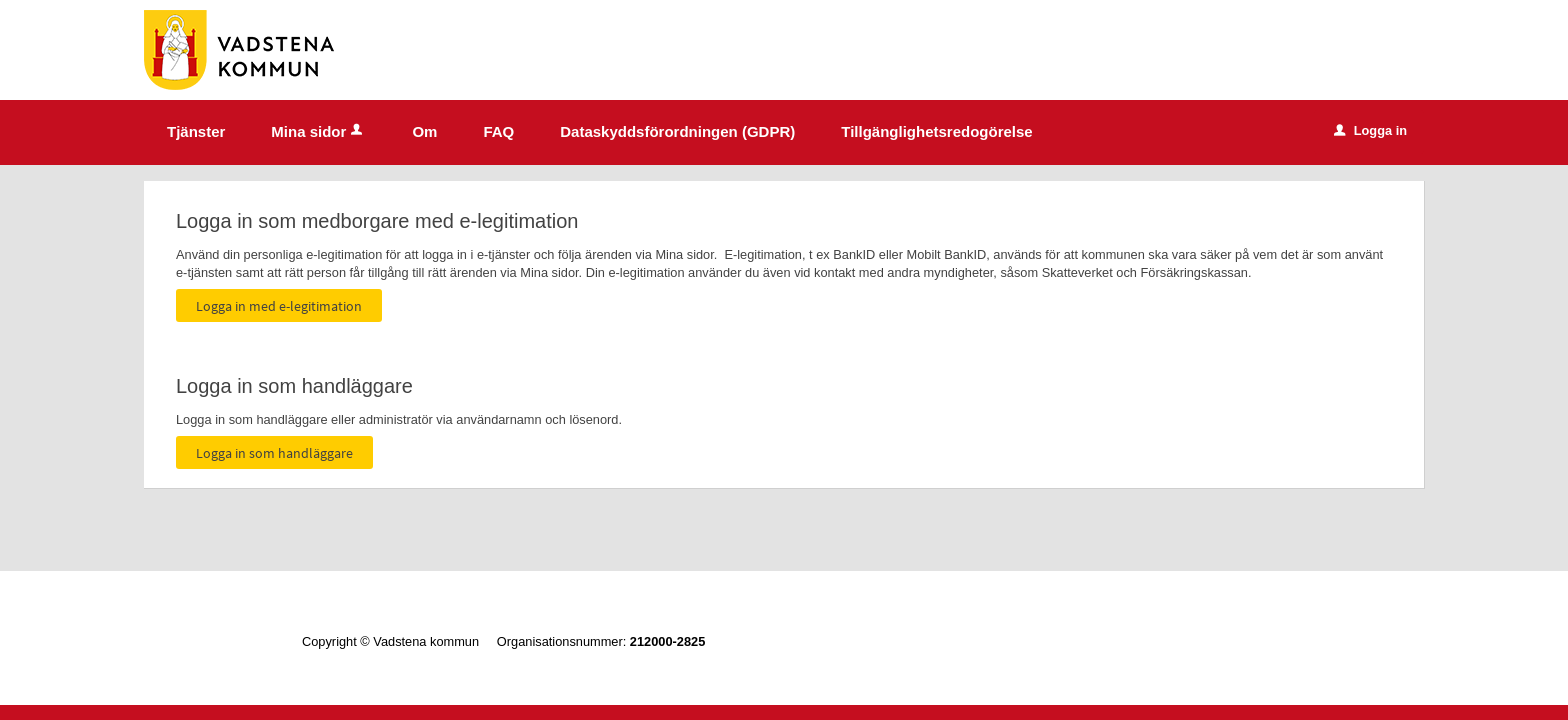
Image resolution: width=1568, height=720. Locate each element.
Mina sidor (318, 131)
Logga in (1370, 130)
